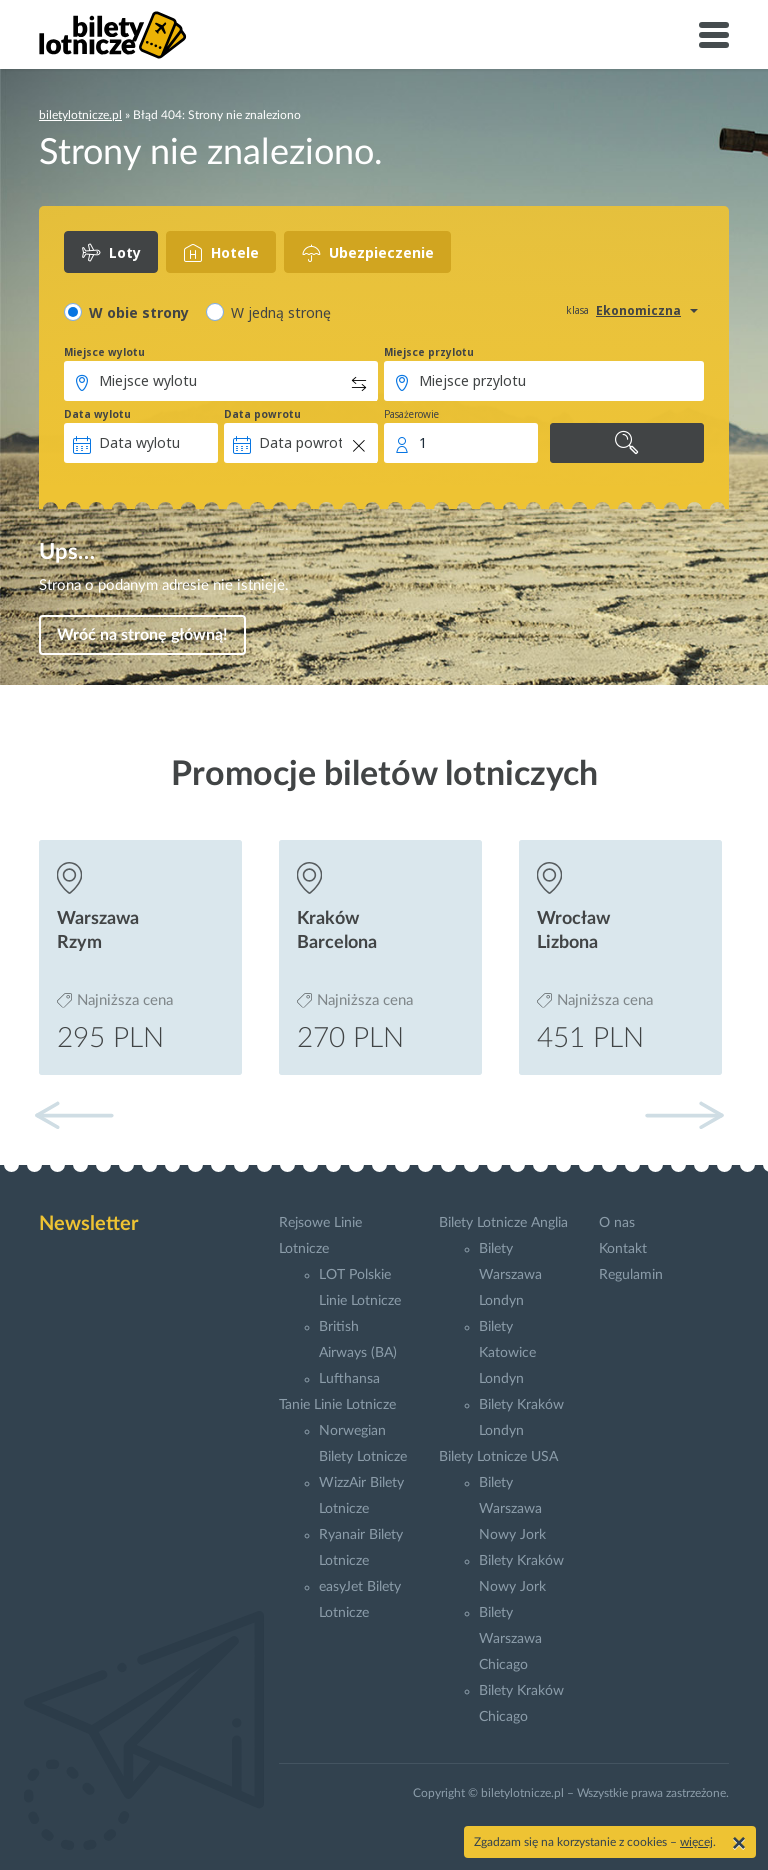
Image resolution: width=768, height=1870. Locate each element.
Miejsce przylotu (429, 352)
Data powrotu (262, 414)
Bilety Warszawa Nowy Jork (512, 1509)
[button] (684, 1115)
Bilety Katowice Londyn (507, 1353)
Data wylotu (97, 414)
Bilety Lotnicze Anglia (503, 1223)
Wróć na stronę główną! (142, 635)
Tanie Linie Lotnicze (337, 1405)
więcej (696, 1842)
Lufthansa (349, 1379)
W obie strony (139, 312)
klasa (577, 310)
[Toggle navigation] (714, 35)
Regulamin (631, 1275)
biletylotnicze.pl (80, 115)
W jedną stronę (281, 312)
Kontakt (623, 1249)
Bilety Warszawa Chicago (510, 1639)
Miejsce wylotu (104, 352)
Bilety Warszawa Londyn (510, 1275)
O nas (617, 1223)
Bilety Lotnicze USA (498, 1457)
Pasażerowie (411, 414)
